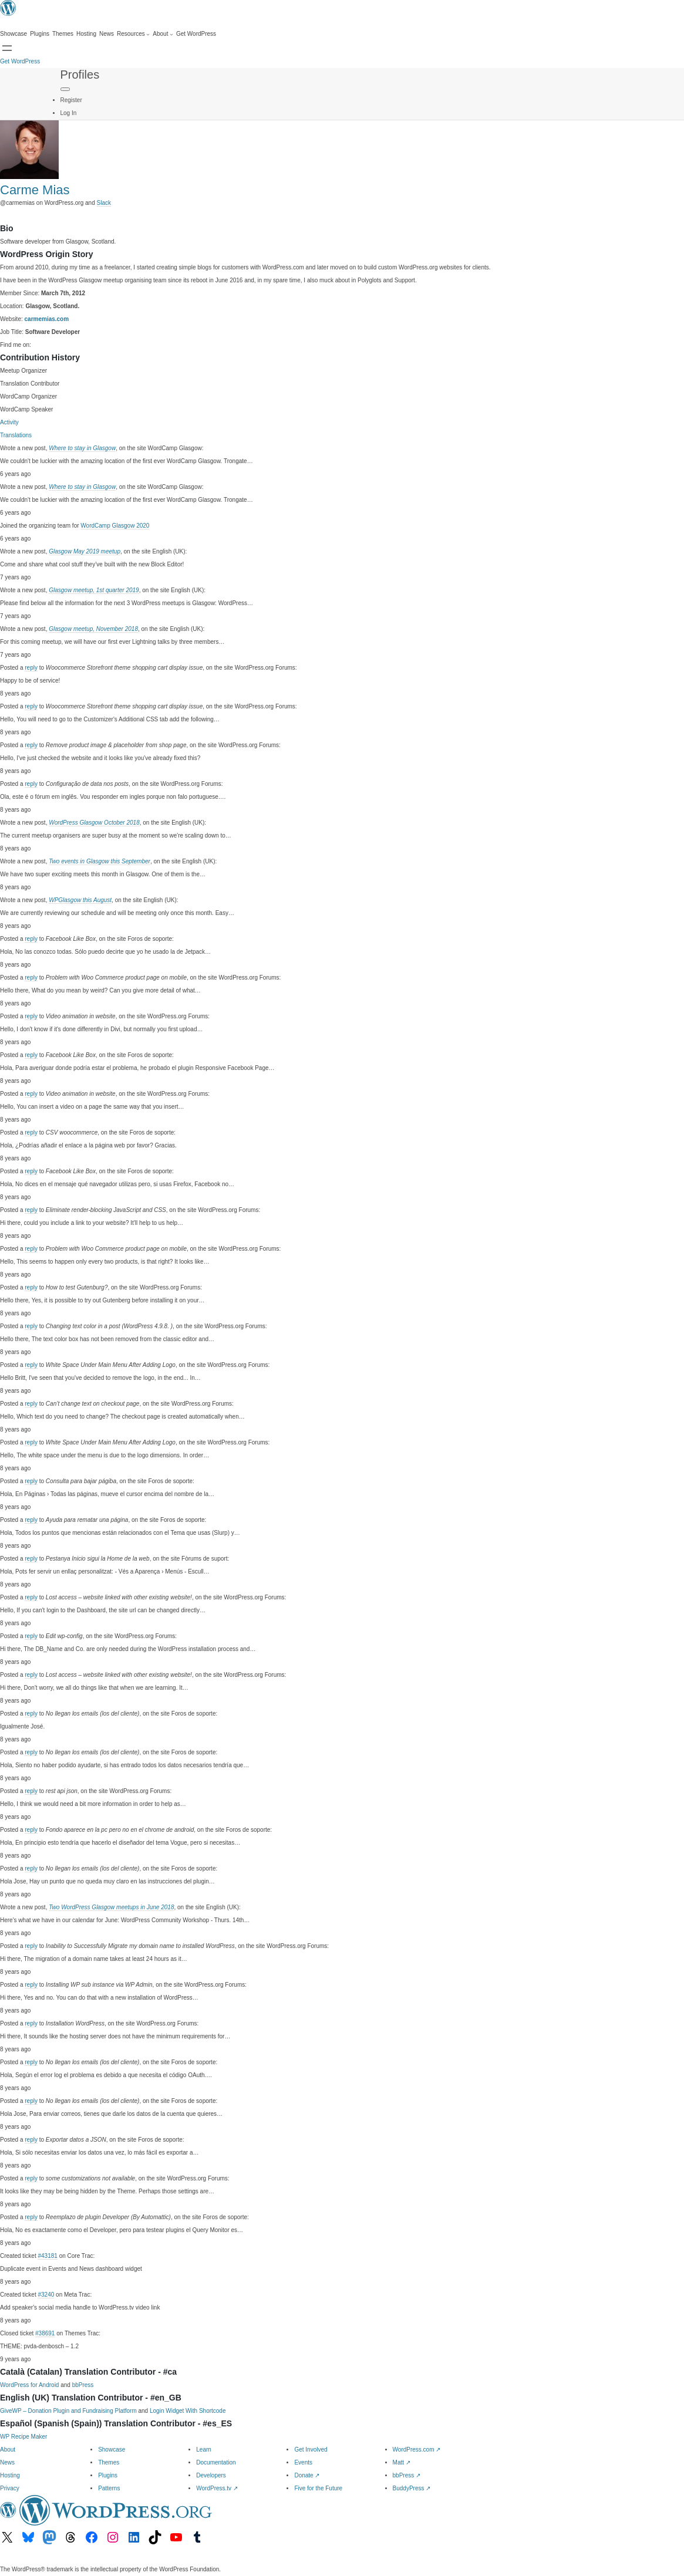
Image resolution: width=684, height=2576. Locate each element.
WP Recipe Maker (23, 2436)
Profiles (80, 74)
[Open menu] (7, 48)
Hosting (10, 2475)
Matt (401, 2462)
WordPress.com (417, 2449)
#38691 (45, 2333)
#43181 (47, 2256)
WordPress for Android (29, 2385)
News (7, 2462)
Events (303, 2462)
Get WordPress (20, 61)
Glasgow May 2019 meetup (84, 551)
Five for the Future (318, 2488)
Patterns (109, 2488)
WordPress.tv (217, 2488)
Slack (104, 203)
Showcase (111, 2449)
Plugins (107, 2475)
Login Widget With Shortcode (188, 2411)
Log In (68, 113)
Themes (108, 2462)
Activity (9, 422)
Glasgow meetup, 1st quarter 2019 (94, 590)
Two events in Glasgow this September (99, 861)
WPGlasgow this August (80, 900)
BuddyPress (412, 2488)
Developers (211, 2475)
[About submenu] (163, 34)
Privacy (9, 2488)
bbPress (83, 2385)
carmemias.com (47, 319)
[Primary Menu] (65, 89)
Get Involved (310, 2449)
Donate (306, 2475)
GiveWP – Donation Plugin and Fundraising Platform (68, 2411)
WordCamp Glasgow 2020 (114, 525)
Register (71, 100)
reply (31, 667)
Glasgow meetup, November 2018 (93, 629)
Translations (16, 435)
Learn (203, 2449)
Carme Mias (35, 190)
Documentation (215, 2462)
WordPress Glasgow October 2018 (94, 822)
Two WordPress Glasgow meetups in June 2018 (111, 1907)
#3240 (46, 2294)
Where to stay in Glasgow (82, 448)
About (7, 2449)
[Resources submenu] (133, 34)
